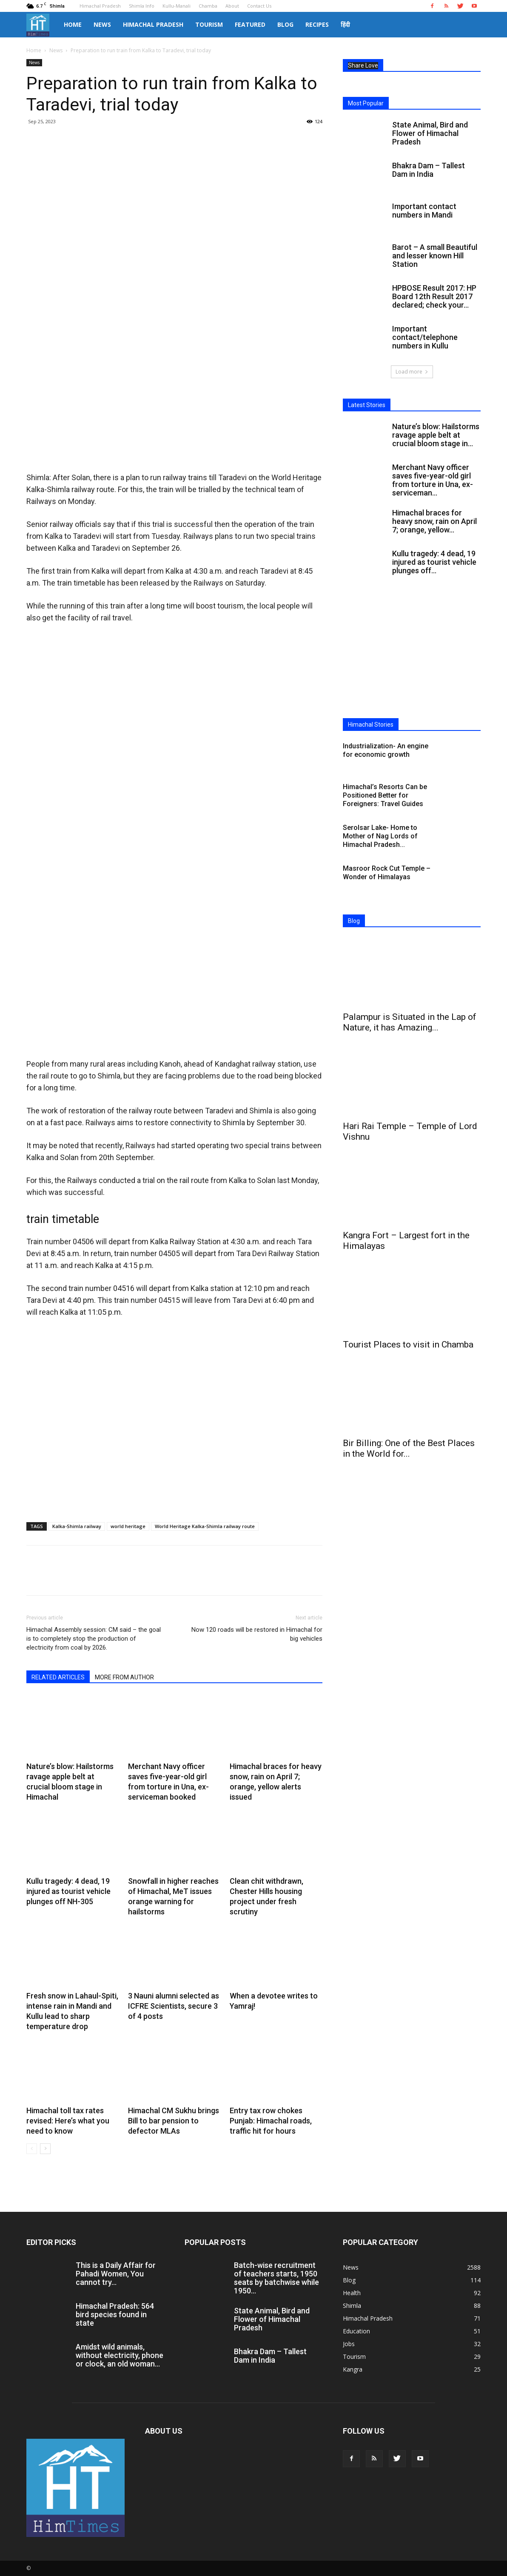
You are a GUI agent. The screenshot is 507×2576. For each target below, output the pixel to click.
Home (73, 24)
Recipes (317, 24)
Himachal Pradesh (100, 6)
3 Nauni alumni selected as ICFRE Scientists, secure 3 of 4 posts (173, 2006)
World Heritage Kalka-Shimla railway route (205, 1526)
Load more (412, 371)
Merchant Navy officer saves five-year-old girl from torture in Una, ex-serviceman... (432, 480)
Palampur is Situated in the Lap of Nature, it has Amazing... (409, 1022)
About (232, 6)
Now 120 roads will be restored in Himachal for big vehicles (256, 1634)
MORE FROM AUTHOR (124, 1677)
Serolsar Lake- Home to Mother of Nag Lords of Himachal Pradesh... (380, 836)
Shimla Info (141, 6)
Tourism (209, 24)
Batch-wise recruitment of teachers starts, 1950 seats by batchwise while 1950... (276, 2278)
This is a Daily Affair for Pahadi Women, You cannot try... (116, 2274)
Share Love (363, 65)
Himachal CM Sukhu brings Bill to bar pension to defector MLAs (173, 2120)
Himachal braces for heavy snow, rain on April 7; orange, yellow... (434, 521)
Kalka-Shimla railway (76, 1526)
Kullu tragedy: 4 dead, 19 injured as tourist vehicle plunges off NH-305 (68, 1891)
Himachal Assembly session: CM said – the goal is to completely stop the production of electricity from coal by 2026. (93, 1638)
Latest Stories (366, 405)
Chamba (208, 6)
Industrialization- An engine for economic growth (385, 750)
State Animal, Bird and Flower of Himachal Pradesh (430, 133)
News (102, 24)
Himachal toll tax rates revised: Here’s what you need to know (67, 2120)
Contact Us (259, 6)
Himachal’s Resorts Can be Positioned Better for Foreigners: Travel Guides (385, 795)
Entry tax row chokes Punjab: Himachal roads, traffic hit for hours (271, 2120)
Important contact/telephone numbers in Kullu (425, 337)
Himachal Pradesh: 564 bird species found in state (115, 2314)
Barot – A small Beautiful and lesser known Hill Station (434, 256)
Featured (250, 24)
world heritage (128, 1526)
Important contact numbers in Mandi (424, 210)
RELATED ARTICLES (58, 1677)
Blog (285, 24)
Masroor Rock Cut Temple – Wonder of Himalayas (386, 872)
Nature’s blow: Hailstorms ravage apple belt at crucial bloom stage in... (435, 435)
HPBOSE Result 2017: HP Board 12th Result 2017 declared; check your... (434, 296)
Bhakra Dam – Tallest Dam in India (428, 169)
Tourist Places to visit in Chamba (408, 1344)
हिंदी (345, 24)
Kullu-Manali (176, 6)
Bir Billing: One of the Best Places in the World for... (409, 1448)
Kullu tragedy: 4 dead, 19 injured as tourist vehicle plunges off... (434, 562)
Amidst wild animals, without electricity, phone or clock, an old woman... (119, 2355)
